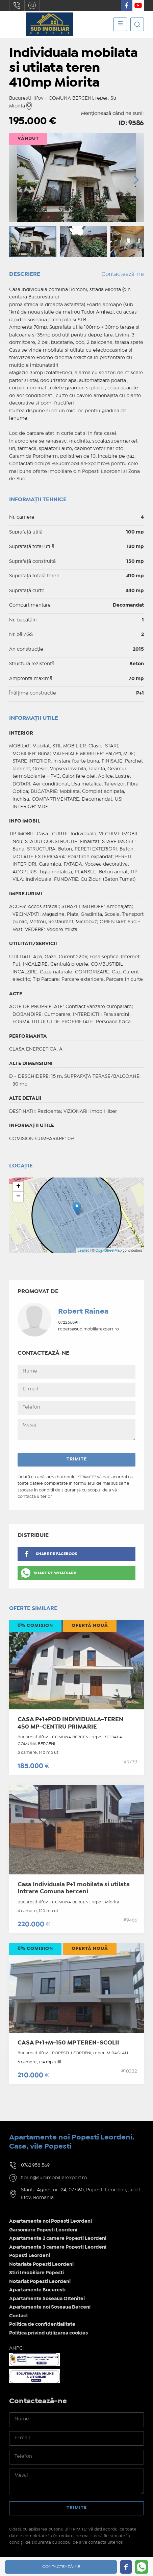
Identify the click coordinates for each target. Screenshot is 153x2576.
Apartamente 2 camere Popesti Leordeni (57, 2238)
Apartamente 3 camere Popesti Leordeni (57, 2247)
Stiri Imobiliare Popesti (36, 2273)
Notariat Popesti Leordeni (40, 2282)
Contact (18, 2316)
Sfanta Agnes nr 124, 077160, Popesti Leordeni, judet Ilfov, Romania (80, 2194)
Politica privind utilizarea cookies (48, 2333)
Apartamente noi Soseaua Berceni (50, 2307)
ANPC (16, 2348)
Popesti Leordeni (29, 2256)
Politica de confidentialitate (42, 2324)
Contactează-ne (122, 274)
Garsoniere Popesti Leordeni (43, 2230)
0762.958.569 (17, 5)
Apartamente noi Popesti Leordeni (50, 2221)
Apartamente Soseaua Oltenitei (47, 2299)
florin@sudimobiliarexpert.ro (32, 5)
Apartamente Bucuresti (37, 2290)
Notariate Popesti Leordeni (41, 2264)
